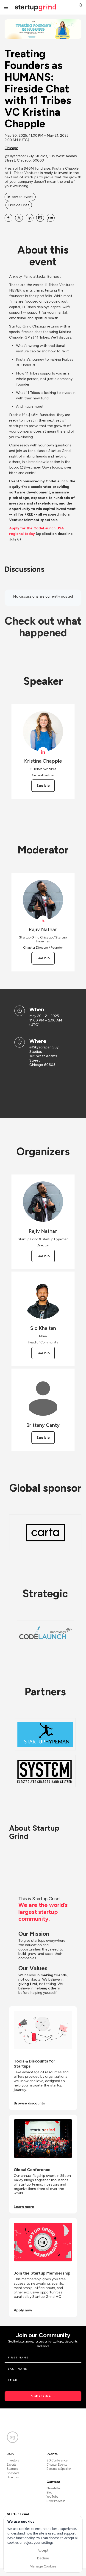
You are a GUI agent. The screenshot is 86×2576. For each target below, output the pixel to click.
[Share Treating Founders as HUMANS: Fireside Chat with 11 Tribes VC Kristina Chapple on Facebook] (8, 218)
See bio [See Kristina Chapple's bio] (43, 785)
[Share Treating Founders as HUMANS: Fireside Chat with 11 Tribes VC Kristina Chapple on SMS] (51, 218)
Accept (43, 2550)
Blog (50, 2492)
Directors (13, 2477)
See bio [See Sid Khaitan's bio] (43, 1353)
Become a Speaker (59, 2468)
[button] (81, 5)
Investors (13, 2460)
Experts (11, 2464)
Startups (12, 2468)
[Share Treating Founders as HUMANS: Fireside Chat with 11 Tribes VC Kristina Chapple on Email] (40, 218)
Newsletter (54, 2488)
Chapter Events (57, 2464)
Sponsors (13, 2473)
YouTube (52, 2496)
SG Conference (57, 2460)
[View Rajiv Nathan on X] (43, 920)
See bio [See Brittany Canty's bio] (43, 1437)
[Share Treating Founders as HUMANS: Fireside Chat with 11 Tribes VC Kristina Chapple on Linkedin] (29, 218)
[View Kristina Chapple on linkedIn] (43, 752)
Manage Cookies (43, 2566)
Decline (43, 2558)
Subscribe (41, 2396)
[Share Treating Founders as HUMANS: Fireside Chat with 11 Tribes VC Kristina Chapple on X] (19, 218)
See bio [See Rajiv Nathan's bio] (43, 958)
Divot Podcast (56, 2501)
